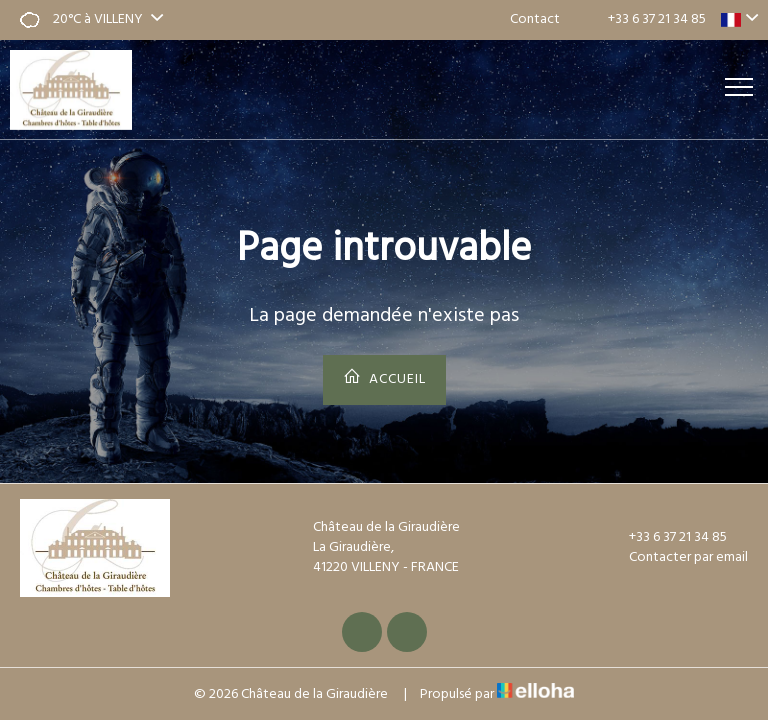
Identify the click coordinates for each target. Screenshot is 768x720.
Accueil (384, 379)
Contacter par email (677, 558)
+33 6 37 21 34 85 (666, 538)
